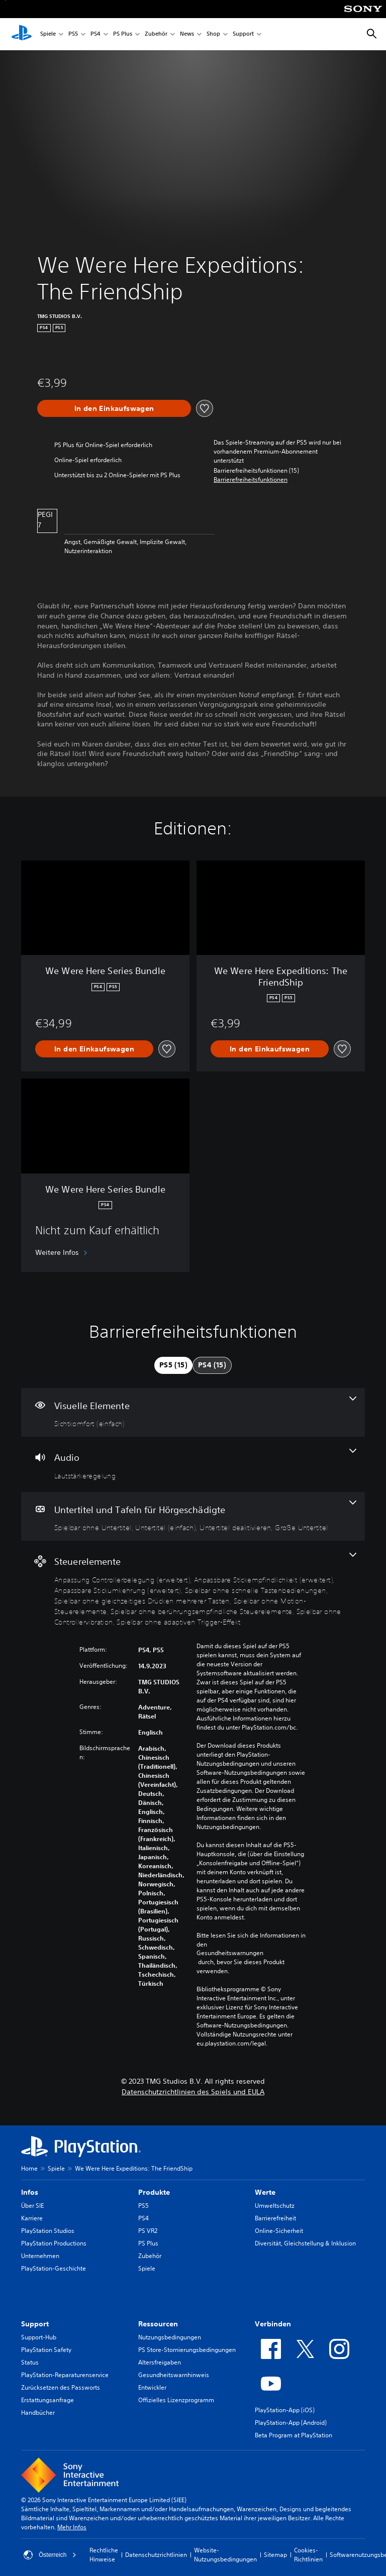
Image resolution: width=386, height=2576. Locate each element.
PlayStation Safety (46, 2349)
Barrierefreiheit (275, 2218)
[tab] (173, 1365)
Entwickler (152, 2387)
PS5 (73, 34)
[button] (250, 479)
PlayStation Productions (53, 2243)
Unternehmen (40, 2255)
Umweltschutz (275, 2205)
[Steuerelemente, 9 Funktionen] (193, 1589)
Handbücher (38, 2412)
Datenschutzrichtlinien (156, 2554)
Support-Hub (38, 2337)
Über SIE (32, 2205)
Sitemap (275, 2554)
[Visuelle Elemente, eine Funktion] (193, 1412)
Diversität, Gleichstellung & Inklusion (305, 2243)
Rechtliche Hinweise (103, 2554)
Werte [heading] (265, 2192)
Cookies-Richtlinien (308, 2554)
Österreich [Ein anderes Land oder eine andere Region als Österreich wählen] (50, 2555)
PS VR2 (147, 2230)
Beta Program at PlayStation (293, 2435)
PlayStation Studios (47, 2230)
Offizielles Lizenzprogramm (176, 2400)
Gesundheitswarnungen (230, 1953)
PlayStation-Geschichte (53, 2268)
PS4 (95, 34)
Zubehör (156, 34)
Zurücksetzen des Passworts (60, 2387)
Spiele (48, 34)
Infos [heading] (29, 2192)
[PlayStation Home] (21, 34)
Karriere (32, 2218)
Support (243, 34)
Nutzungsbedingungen (169, 2337)
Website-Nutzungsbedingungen (225, 2554)
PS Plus (122, 34)
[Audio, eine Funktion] (193, 1464)
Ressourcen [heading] (158, 2323)
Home (29, 2168)
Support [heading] (35, 2323)
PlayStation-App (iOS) (285, 2410)
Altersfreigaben (159, 2362)
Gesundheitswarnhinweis (173, 2375)
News (187, 34)
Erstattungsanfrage (47, 2400)
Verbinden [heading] (273, 2323)
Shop (213, 34)
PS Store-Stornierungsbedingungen (187, 2349)
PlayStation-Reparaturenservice (65, 2375)
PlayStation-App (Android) (291, 2422)
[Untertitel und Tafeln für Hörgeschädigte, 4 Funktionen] (193, 1516)
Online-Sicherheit (279, 2230)
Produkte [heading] (154, 2192)
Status (30, 2362)
